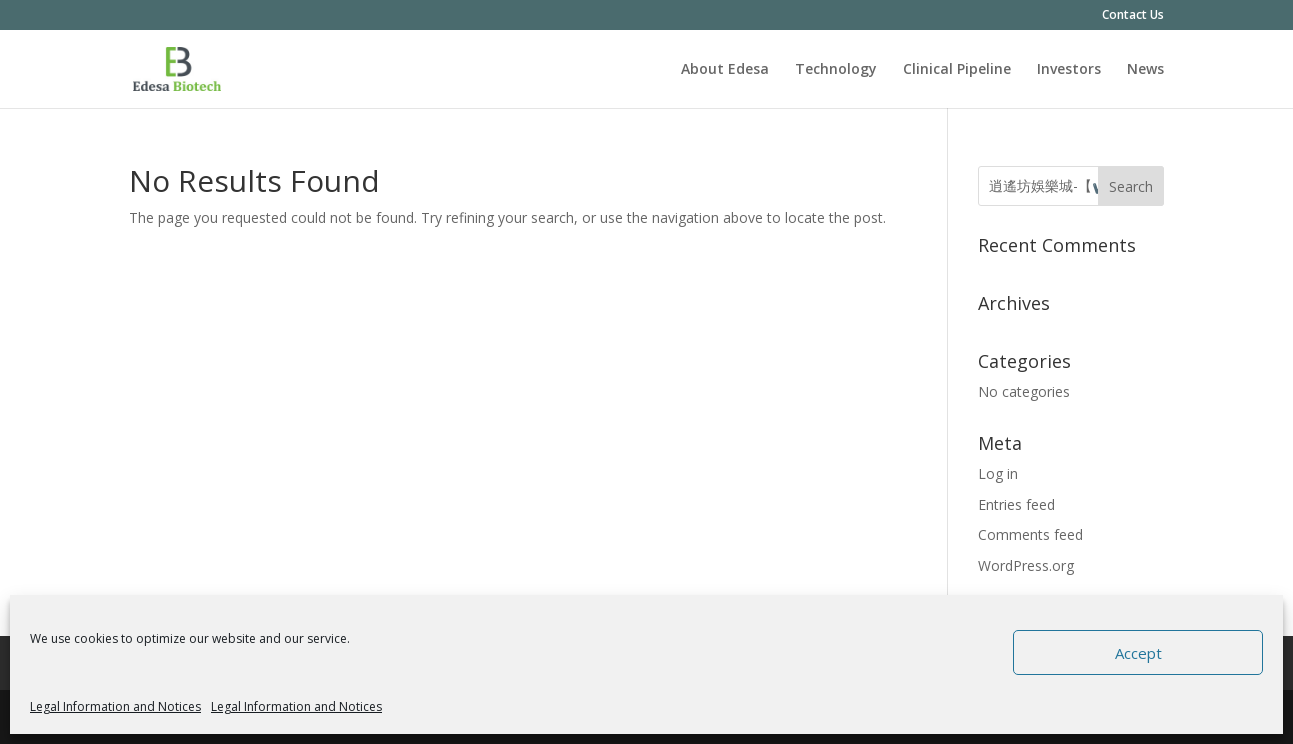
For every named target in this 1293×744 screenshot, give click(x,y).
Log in (998, 473)
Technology (836, 70)
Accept (1138, 653)
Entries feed (1016, 504)
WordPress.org (1026, 565)
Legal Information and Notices (115, 706)
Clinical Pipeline (957, 70)
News (1145, 70)
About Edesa (725, 70)
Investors (1069, 70)
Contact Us (1133, 16)
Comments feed (1030, 534)
